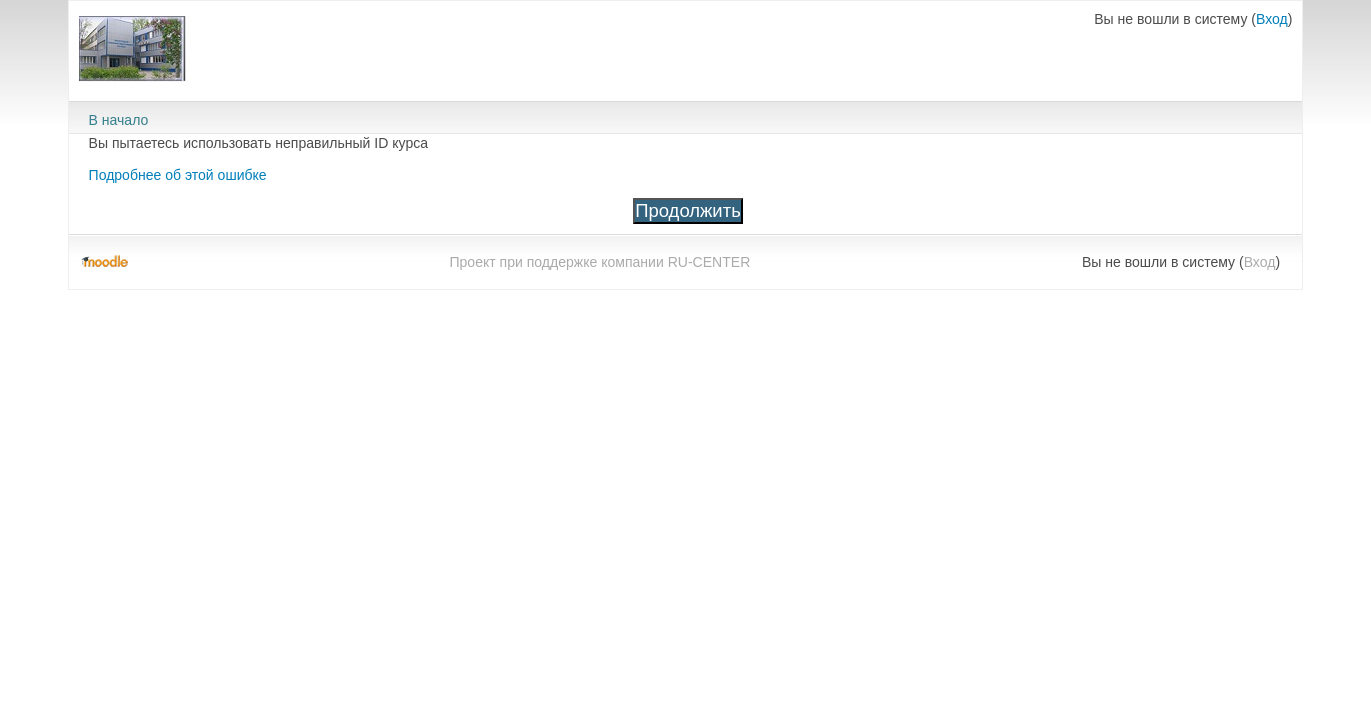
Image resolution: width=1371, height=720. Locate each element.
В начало (119, 120)
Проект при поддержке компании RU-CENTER (599, 262)
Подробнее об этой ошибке (178, 175)
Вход (1272, 19)
